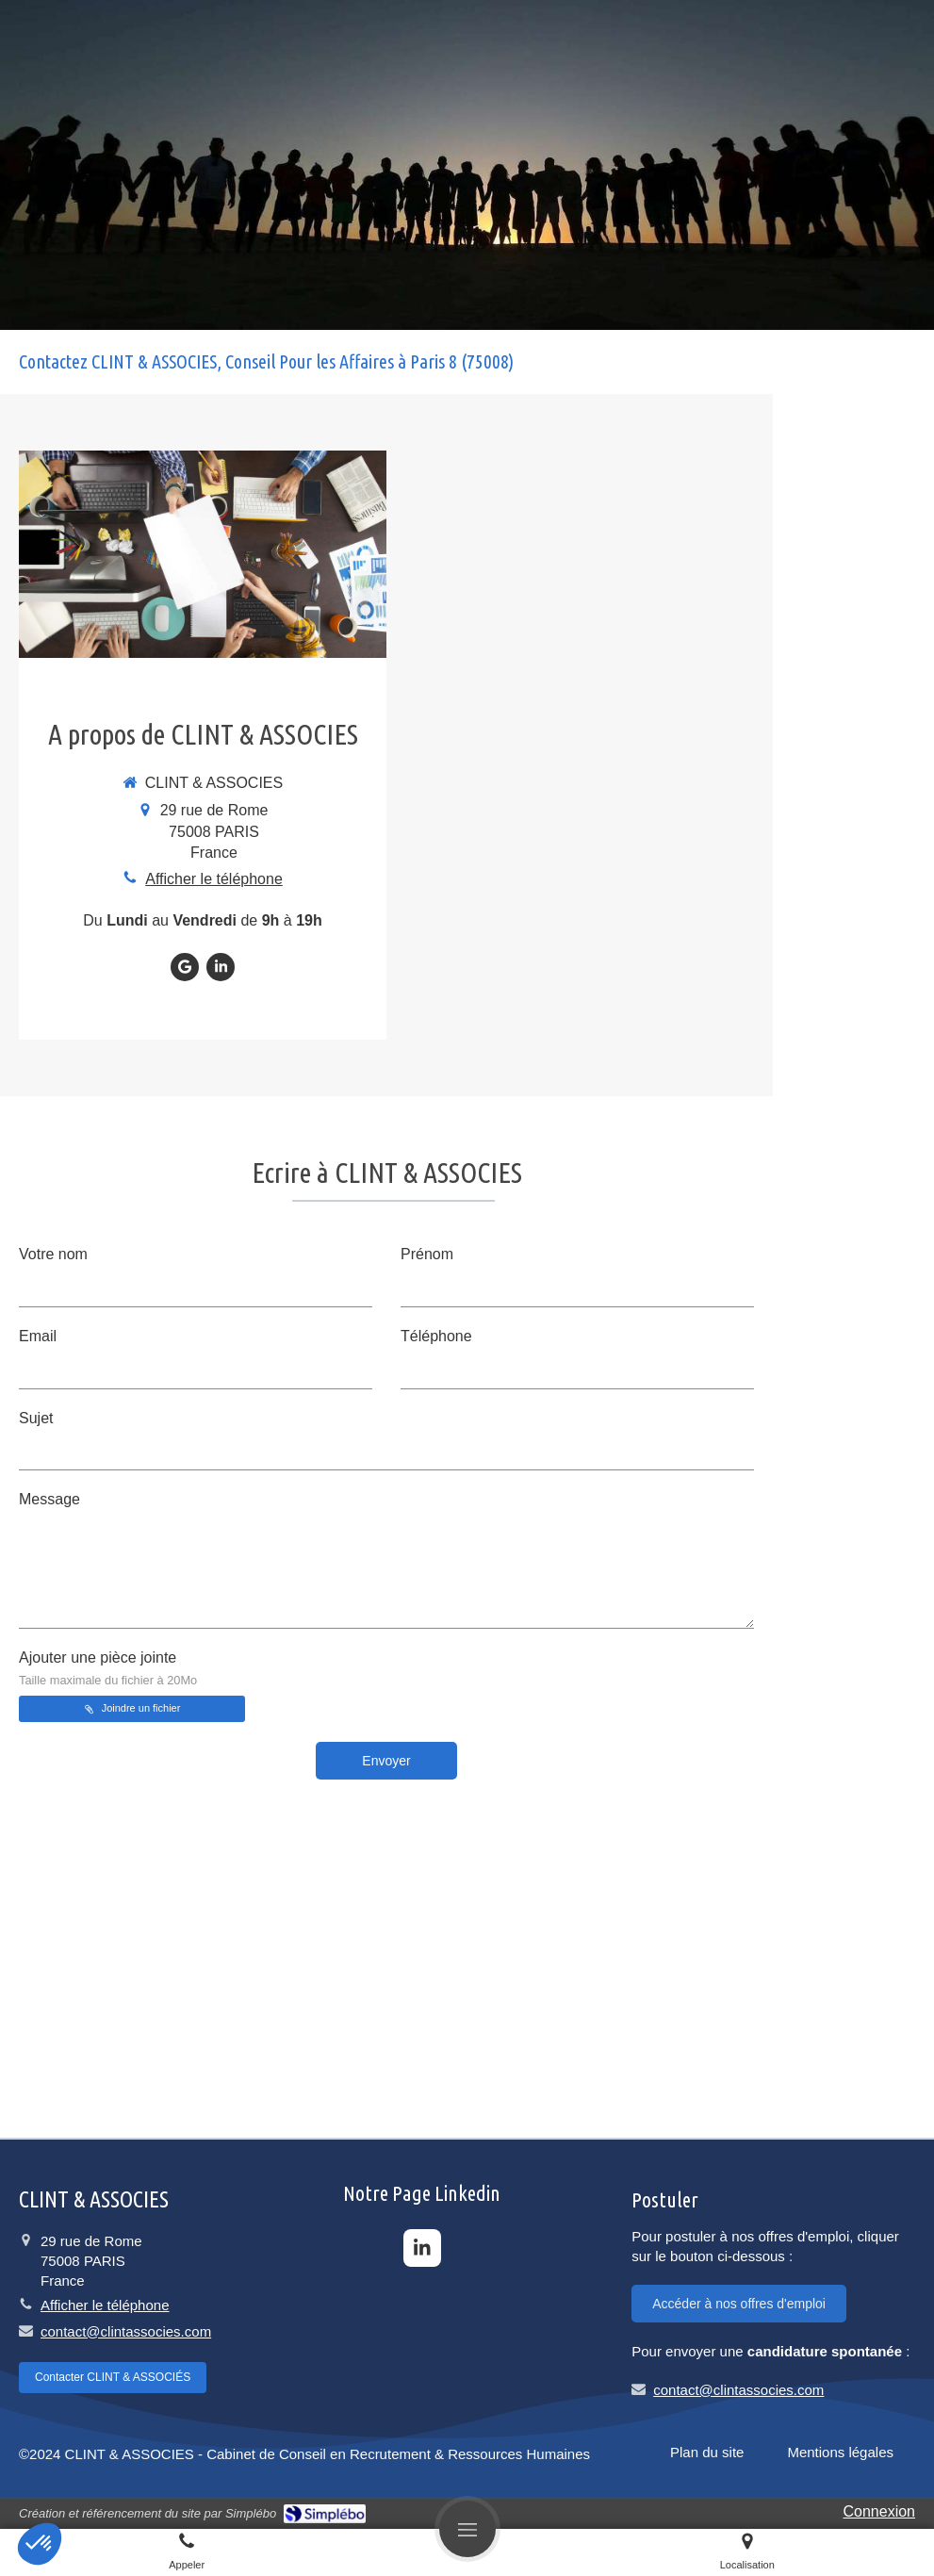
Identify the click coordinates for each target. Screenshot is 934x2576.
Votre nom (53, 1254)
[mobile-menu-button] (467, 2529)
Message (49, 1499)
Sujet (36, 1418)
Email (38, 1336)
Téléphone (436, 1336)
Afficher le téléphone (214, 879)
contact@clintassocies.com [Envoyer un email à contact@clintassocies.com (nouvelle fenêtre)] (126, 2331)
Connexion (880, 2511)
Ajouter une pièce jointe (108, 1668)
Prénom (427, 1254)
